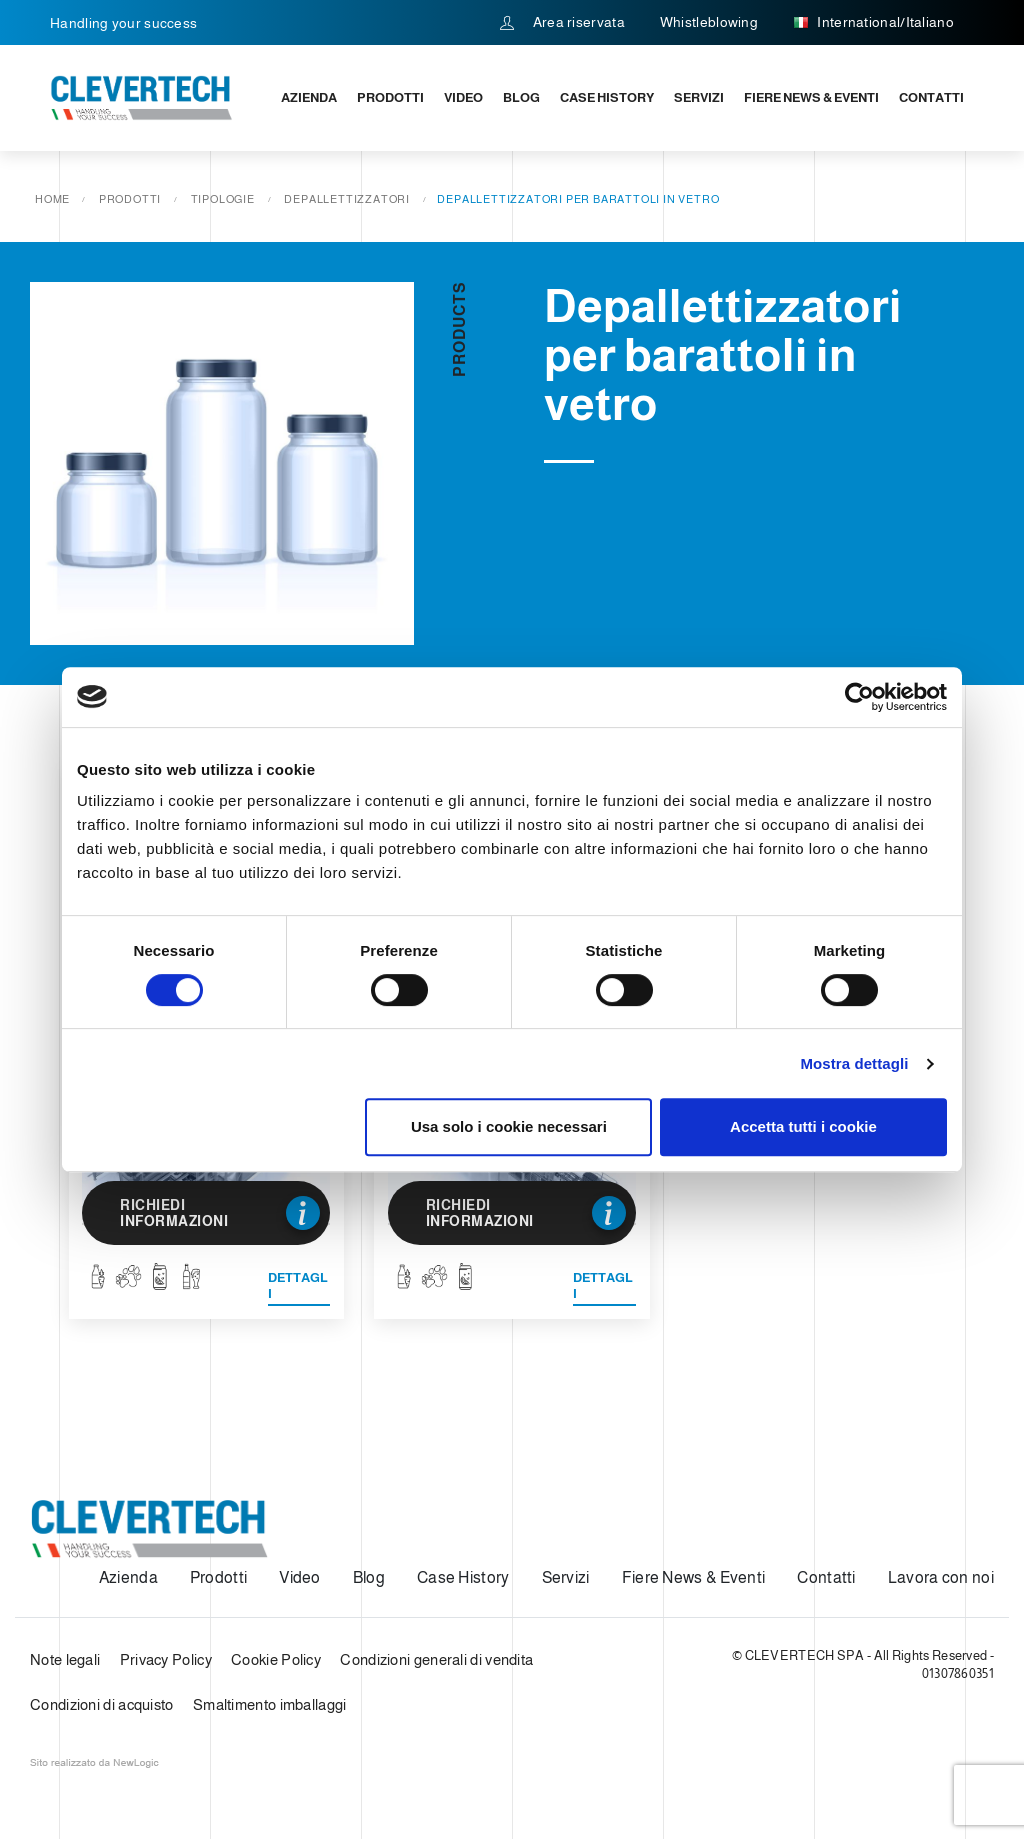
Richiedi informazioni (220, 1213)
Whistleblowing (709, 22)
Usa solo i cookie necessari (509, 1126)
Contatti (931, 97)
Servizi (699, 97)
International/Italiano (873, 23)
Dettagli (298, 1285)
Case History (607, 97)
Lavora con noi (941, 1577)
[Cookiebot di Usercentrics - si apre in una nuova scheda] (859, 697)
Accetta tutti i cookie (803, 1126)
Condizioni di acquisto (102, 1704)
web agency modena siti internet (94, 1763)
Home (52, 199)
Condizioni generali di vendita (436, 1659)
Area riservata (562, 22)
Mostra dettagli (854, 1063)
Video (463, 97)
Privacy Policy (166, 1659)
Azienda (309, 97)
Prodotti (390, 97)
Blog (521, 97)
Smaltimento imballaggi (270, 1704)
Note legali (65, 1659)
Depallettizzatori (347, 199)
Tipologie (223, 199)
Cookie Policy (276, 1659)
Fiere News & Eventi (811, 97)
